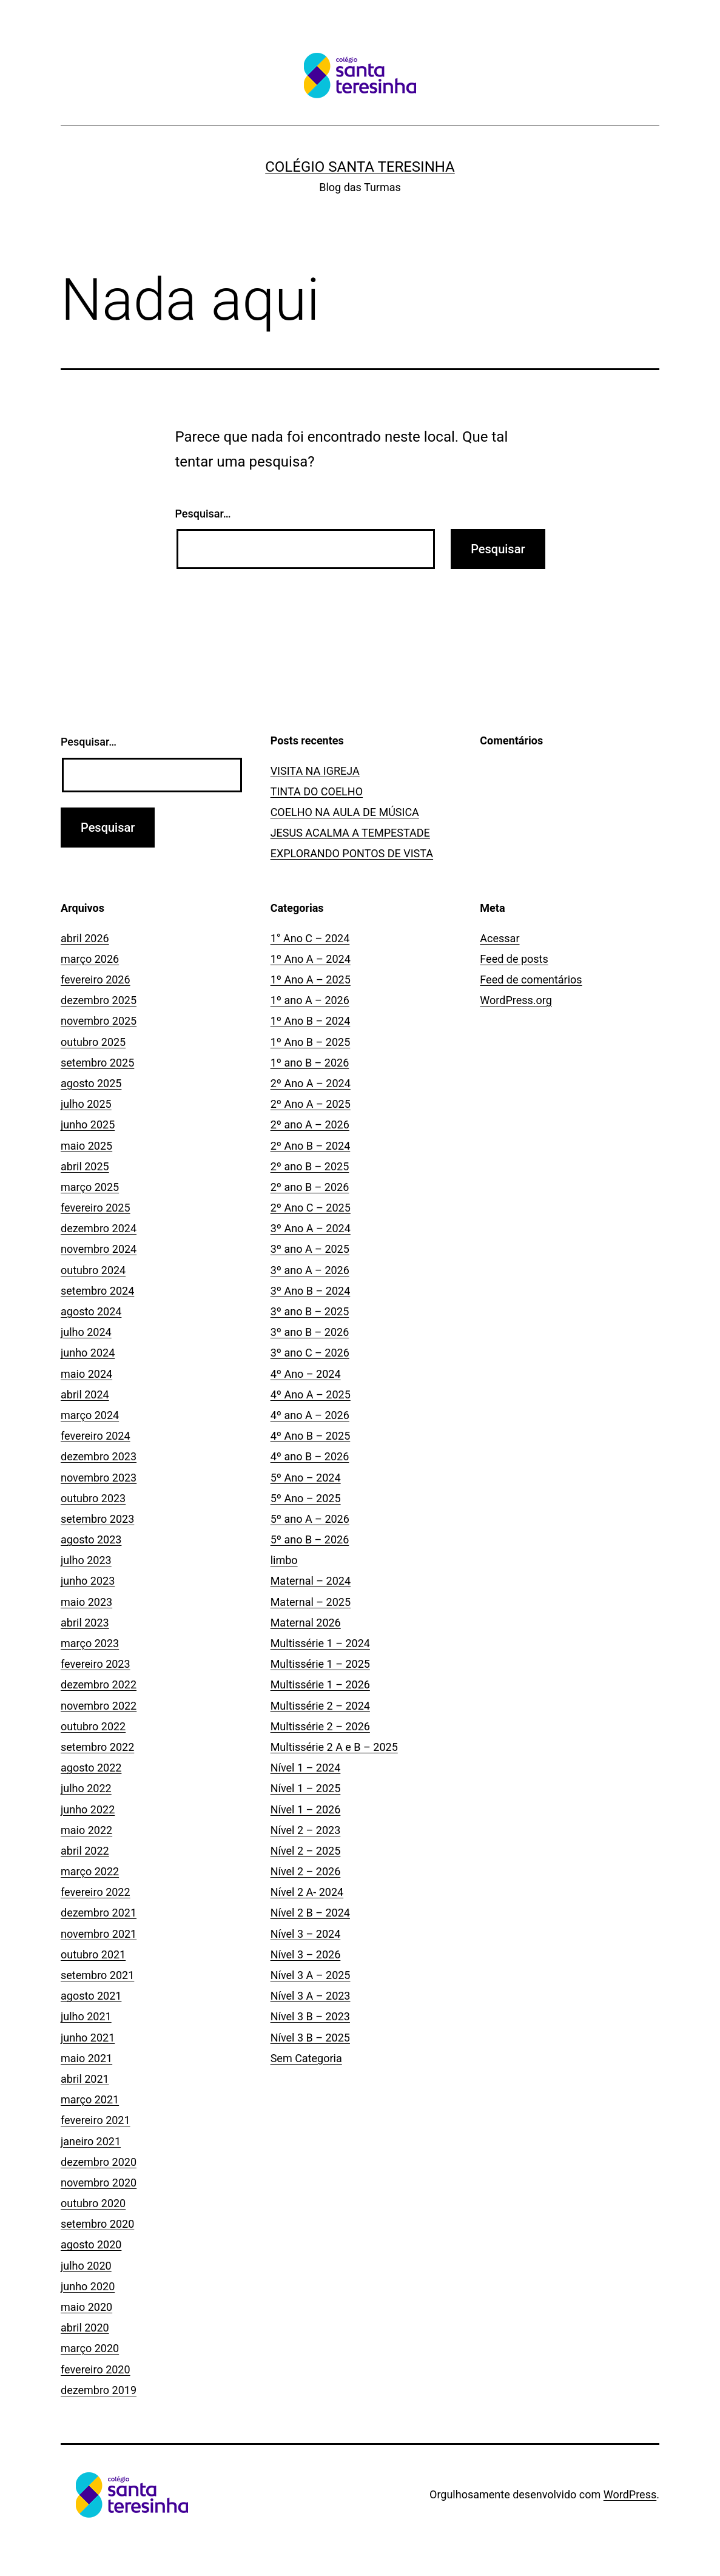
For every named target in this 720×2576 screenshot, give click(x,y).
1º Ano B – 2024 (311, 1020)
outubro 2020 (93, 2203)
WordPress (630, 2494)
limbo (284, 1560)
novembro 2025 (98, 1020)
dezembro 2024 (98, 1228)
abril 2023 (85, 1622)
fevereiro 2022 (95, 1892)
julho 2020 (86, 2265)
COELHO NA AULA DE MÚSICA (345, 812)
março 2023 (90, 1643)
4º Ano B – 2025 (311, 1435)
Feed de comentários (531, 979)
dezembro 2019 (98, 2390)
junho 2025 (88, 1124)
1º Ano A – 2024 (311, 959)
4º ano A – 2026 (310, 1415)
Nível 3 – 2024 (306, 1933)
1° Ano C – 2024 (310, 938)
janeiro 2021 (91, 2141)
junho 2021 (88, 2037)
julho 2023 (86, 1560)
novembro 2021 (98, 1933)
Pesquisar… (203, 513)
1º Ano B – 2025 (311, 1042)
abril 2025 (85, 1166)
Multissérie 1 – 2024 (320, 1643)
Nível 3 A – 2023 (311, 1995)
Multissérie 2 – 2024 (320, 1705)
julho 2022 (86, 1788)
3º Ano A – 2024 (311, 1228)
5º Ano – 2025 (306, 1498)
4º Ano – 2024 (306, 1373)
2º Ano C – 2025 (311, 1207)
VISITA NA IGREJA (315, 770)
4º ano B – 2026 (310, 1456)
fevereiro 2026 (95, 979)
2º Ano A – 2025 (311, 1103)
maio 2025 (86, 1145)
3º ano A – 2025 (310, 1248)
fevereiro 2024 (95, 1435)
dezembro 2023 (98, 1456)
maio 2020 (86, 2307)
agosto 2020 (91, 2244)
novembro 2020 (98, 2182)
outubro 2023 (93, 1498)
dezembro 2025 (98, 1000)
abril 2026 (85, 938)
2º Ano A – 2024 (311, 1083)
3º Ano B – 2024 (311, 1290)
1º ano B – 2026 (310, 1062)
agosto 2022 (91, 1767)
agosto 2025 (91, 1083)
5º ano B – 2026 (310, 1539)
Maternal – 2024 (311, 1580)
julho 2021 (86, 2016)
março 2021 (90, 2099)
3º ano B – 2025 (310, 1311)
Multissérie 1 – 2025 (320, 1663)
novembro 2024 (98, 1248)
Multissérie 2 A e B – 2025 (334, 1747)
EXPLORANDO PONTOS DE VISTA (352, 853)
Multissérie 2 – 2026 (320, 1726)
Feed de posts (514, 959)
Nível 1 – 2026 (306, 1809)
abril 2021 (85, 2078)
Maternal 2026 (306, 1622)
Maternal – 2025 (311, 1602)
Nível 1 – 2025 (306, 1788)
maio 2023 (86, 1602)
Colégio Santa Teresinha (360, 166)
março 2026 (90, 959)
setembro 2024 (97, 1290)
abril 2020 (85, 2327)
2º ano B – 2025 (310, 1166)
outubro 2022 (93, 1726)
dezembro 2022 (98, 1684)
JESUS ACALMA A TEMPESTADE (350, 832)
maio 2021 (86, 2058)
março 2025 (90, 1187)
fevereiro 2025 (95, 1207)
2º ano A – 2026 (310, 1124)
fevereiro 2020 (95, 2369)
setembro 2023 (97, 1518)
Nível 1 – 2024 (306, 1767)
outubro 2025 (93, 1042)
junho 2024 (88, 1352)
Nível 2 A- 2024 (307, 1892)
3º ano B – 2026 (310, 1332)
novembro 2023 (98, 1477)
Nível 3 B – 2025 (310, 2037)
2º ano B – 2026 (310, 1187)
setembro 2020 (97, 2223)
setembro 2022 (97, 1747)
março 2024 (90, 1415)
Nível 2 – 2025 (306, 1850)
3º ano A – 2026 (310, 1270)
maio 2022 (86, 1830)
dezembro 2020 (98, 2162)
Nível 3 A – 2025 (311, 1975)
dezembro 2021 (98, 1912)
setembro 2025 (97, 1062)
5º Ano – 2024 (306, 1477)
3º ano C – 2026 (310, 1352)
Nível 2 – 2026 (306, 1871)
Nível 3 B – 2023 (310, 2016)
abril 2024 (85, 1394)
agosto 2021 (91, 1995)
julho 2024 (86, 1332)
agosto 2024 (91, 1311)
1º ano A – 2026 (310, 1000)
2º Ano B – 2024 (311, 1145)
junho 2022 (88, 1809)
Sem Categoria (306, 2058)
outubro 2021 (93, 1954)
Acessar (499, 938)
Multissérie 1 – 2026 (320, 1684)
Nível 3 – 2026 (306, 1954)
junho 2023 (88, 1580)
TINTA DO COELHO (317, 791)
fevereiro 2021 (95, 2120)
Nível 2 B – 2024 (310, 1912)
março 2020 (90, 2348)
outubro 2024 (93, 1270)
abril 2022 (85, 1850)
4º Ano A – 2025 (311, 1394)
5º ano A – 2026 (310, 1518)
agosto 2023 (91, 1539)
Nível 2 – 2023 (306, 1830)
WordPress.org (516, 1000)
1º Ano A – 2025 (311, 979)
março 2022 (90, 1871)
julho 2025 (86, 1103)
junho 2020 (88, 2286)
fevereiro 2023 (95, 1663)
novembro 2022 (98, 1705)
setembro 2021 (97, 1975)
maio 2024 (86, 1373)
